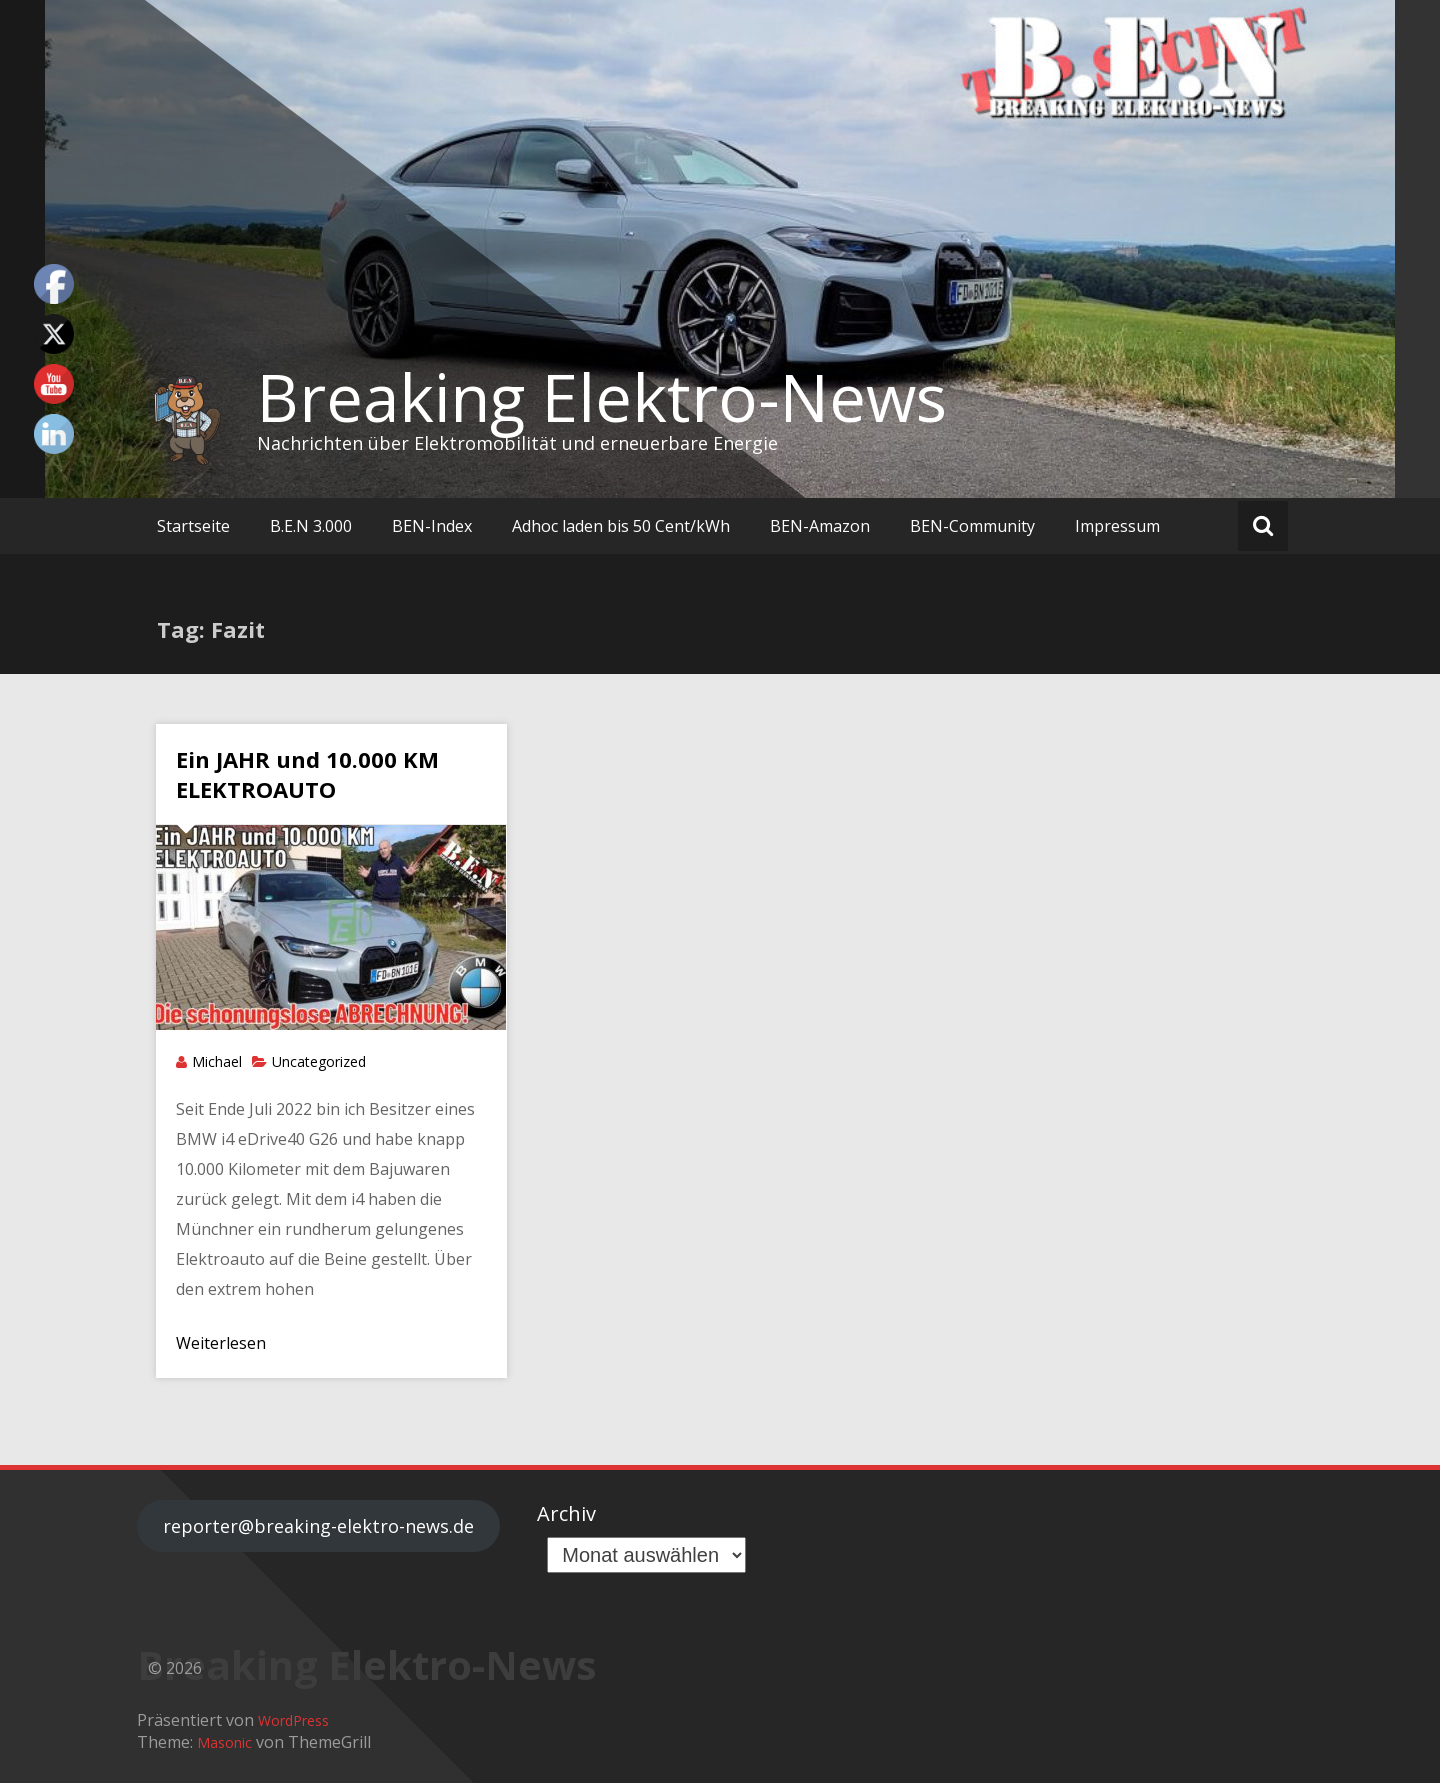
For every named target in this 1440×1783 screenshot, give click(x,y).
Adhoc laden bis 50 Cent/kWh (621, 526)
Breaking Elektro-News (602, 397)
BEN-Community (972, 526)
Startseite (193, 526)
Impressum (1117, 526)
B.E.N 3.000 (311, 526)
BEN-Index (432, 526)
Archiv (566, 1513)
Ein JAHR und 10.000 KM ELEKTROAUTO (307, 774)
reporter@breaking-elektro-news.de (318, 1526)
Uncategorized (319, 1061)
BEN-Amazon (820, 526)
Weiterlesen (221, 1343)
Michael (217, 1061)
